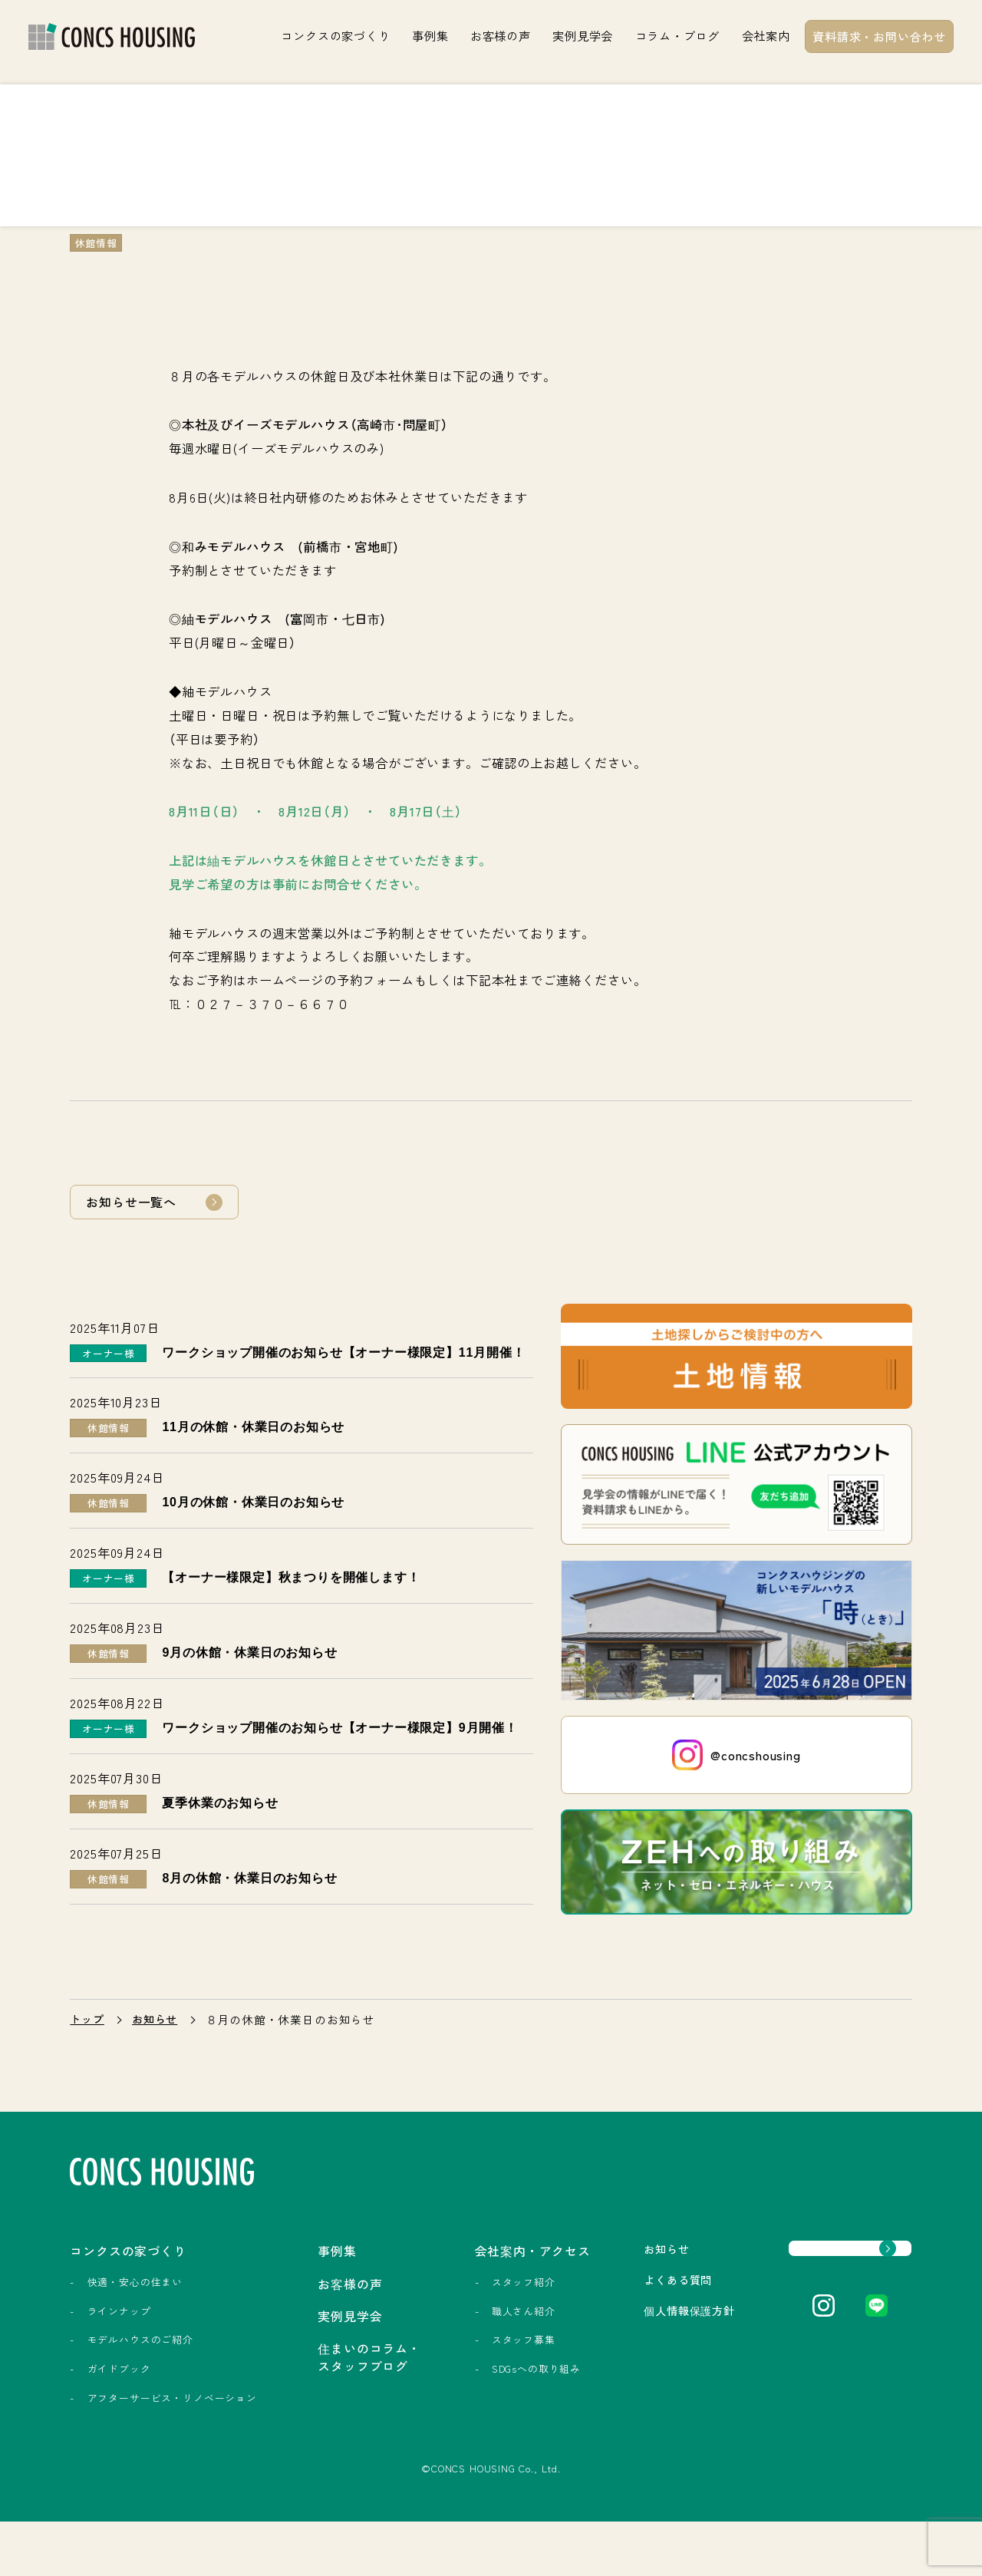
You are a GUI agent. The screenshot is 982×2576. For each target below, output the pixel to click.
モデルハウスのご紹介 (140, 2380)
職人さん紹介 (453, 2351)
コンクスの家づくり (335, 35)
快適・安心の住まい (135, 2322)
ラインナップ (119, 2351)
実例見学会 (582, 35)
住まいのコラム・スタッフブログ (316, 2401)
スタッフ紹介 (453, 2322)
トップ (88, 2060)
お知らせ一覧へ (131, 1201)
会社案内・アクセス (469, 2291)
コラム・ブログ (677, 35)
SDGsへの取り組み (465, 2409)
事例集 (430, 35)
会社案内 (766, 35)
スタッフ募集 (453, 2380)
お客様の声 (500, 35)
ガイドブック (119, 2409)
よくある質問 (607, 2321)
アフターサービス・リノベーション (135, 2445)
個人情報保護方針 (619, 2352)
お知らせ (158, 2060)
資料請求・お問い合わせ (879, 36)
